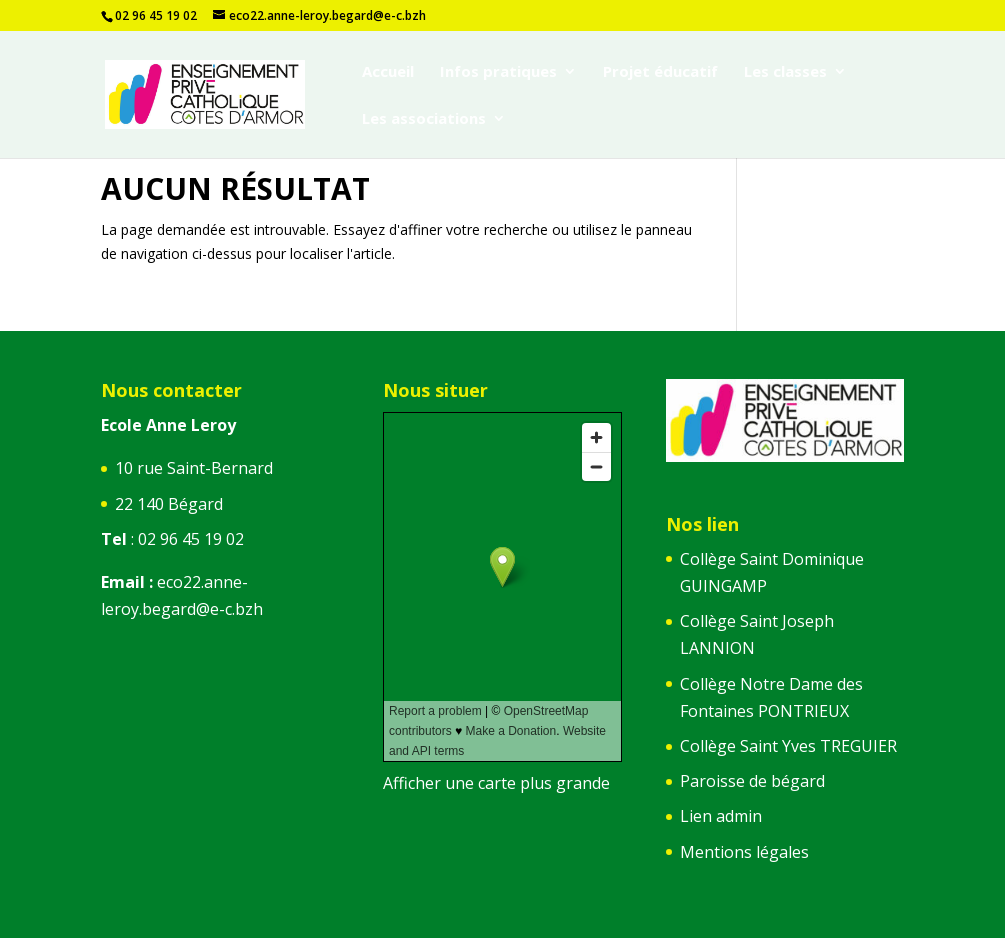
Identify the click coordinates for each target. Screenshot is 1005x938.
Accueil (388, 72)
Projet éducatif (660, 72)
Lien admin (721, 816)
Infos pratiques (498, 72)
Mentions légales (744, 852)
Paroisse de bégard (752, 781)
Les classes (785, 72)
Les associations (424, 119)
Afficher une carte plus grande (496, 783)
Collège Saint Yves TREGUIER (788, 746)
